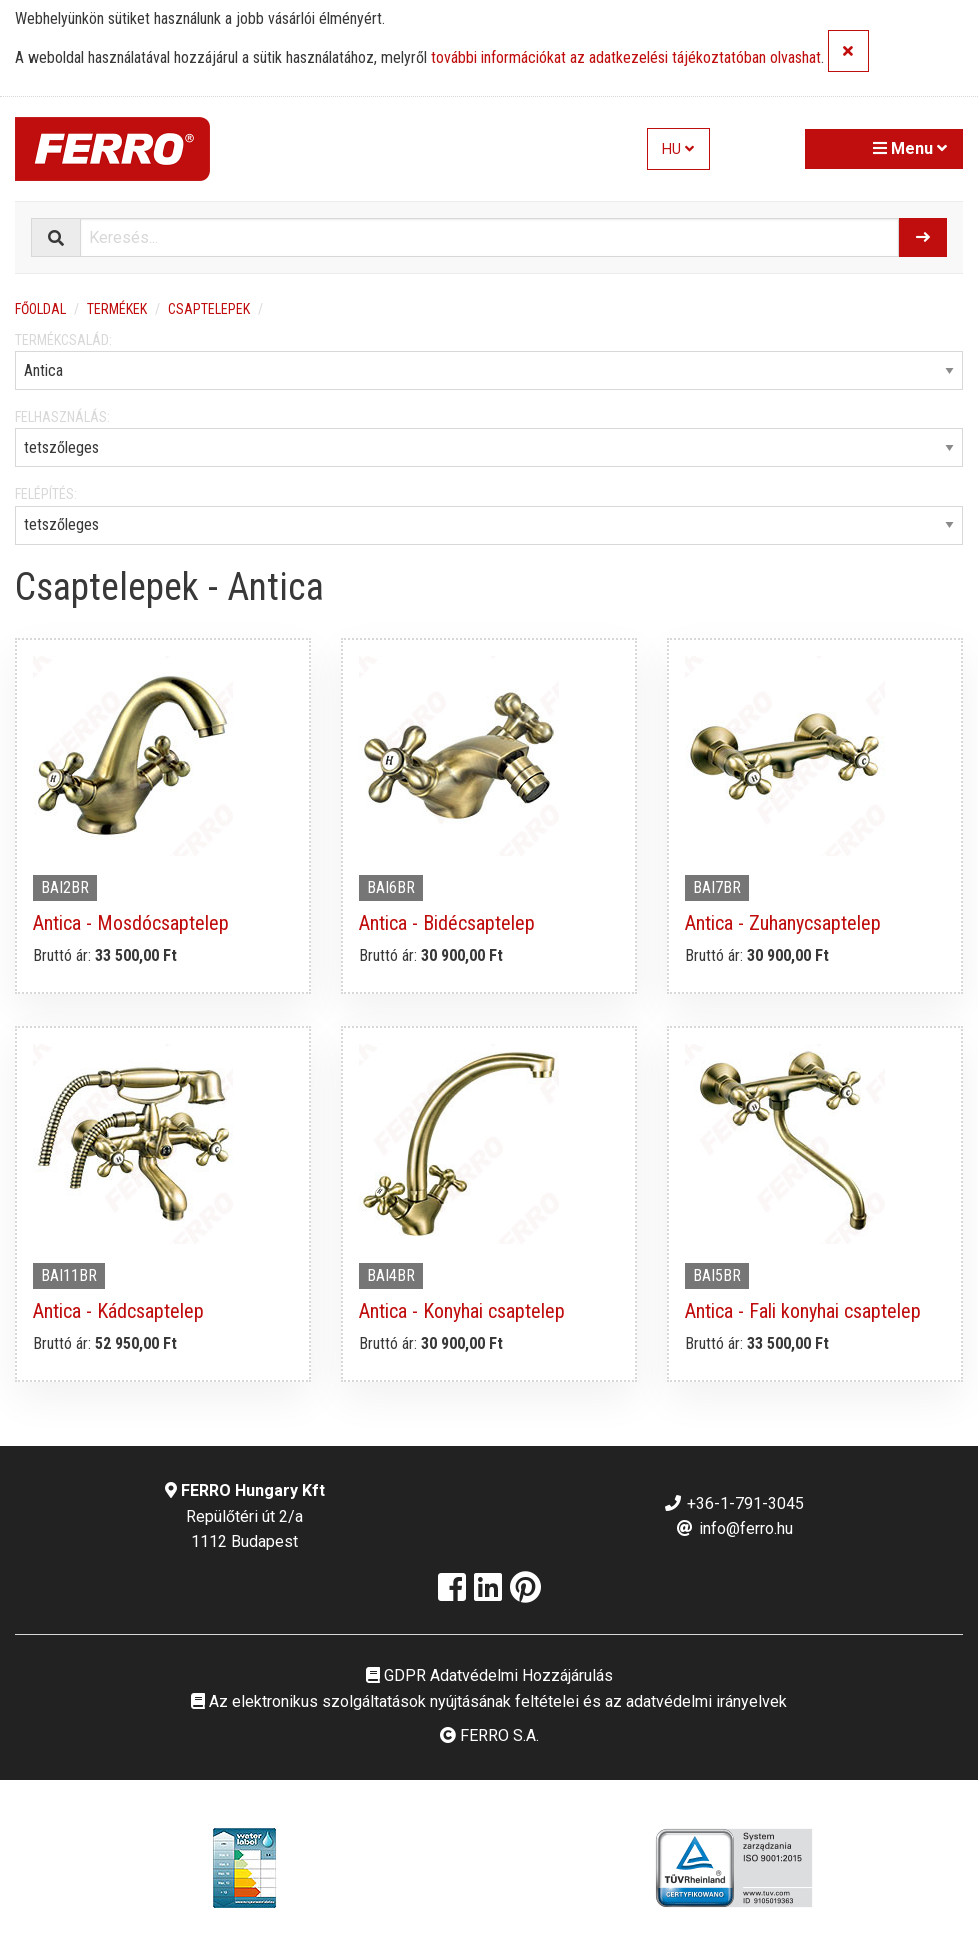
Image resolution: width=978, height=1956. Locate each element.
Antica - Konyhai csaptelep (462, 1311)
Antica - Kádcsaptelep (118, 1311)
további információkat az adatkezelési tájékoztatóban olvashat (626, 58)
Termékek (117, 309)
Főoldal (40, 309)
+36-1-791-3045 (733, 1503)
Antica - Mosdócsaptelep (131, 923)
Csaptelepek (209, 309)
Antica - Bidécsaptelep (447, 923)
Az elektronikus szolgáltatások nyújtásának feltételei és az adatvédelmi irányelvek (489, 1701)
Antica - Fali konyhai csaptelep (803, 1311)
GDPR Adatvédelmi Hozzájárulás (489, 1675)
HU (678, 149)
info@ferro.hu (734, 1528)
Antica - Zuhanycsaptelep (783, 923)
